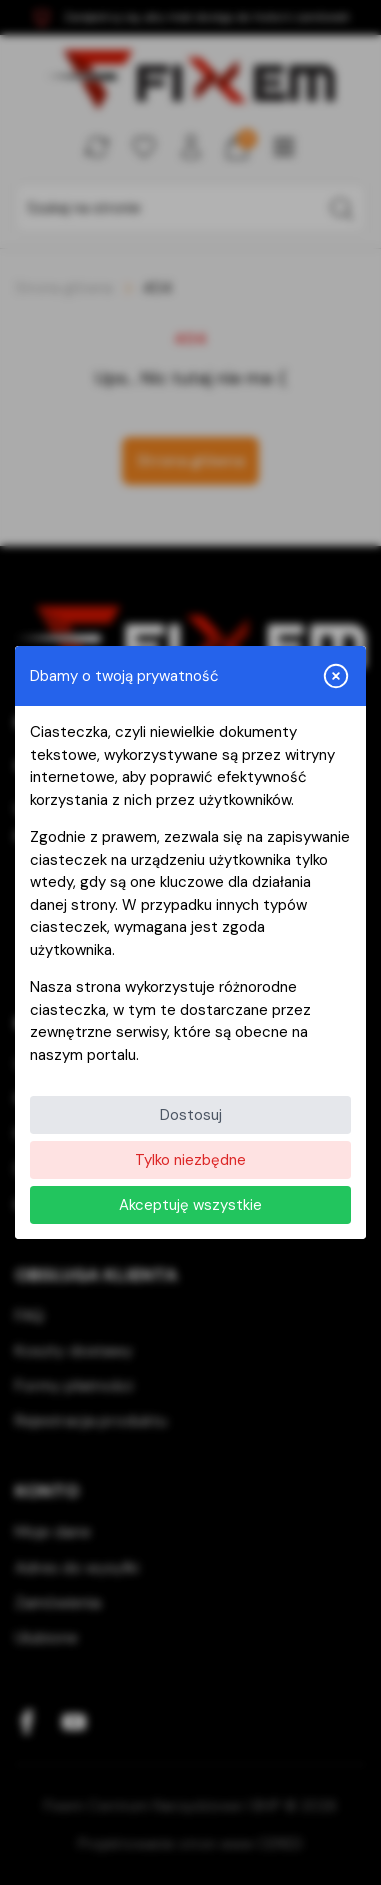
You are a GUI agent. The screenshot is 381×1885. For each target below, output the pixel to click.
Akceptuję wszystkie (190, 1205)
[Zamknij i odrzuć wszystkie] (336, 676)
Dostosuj (191, 1115)
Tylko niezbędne (190, 1160)
